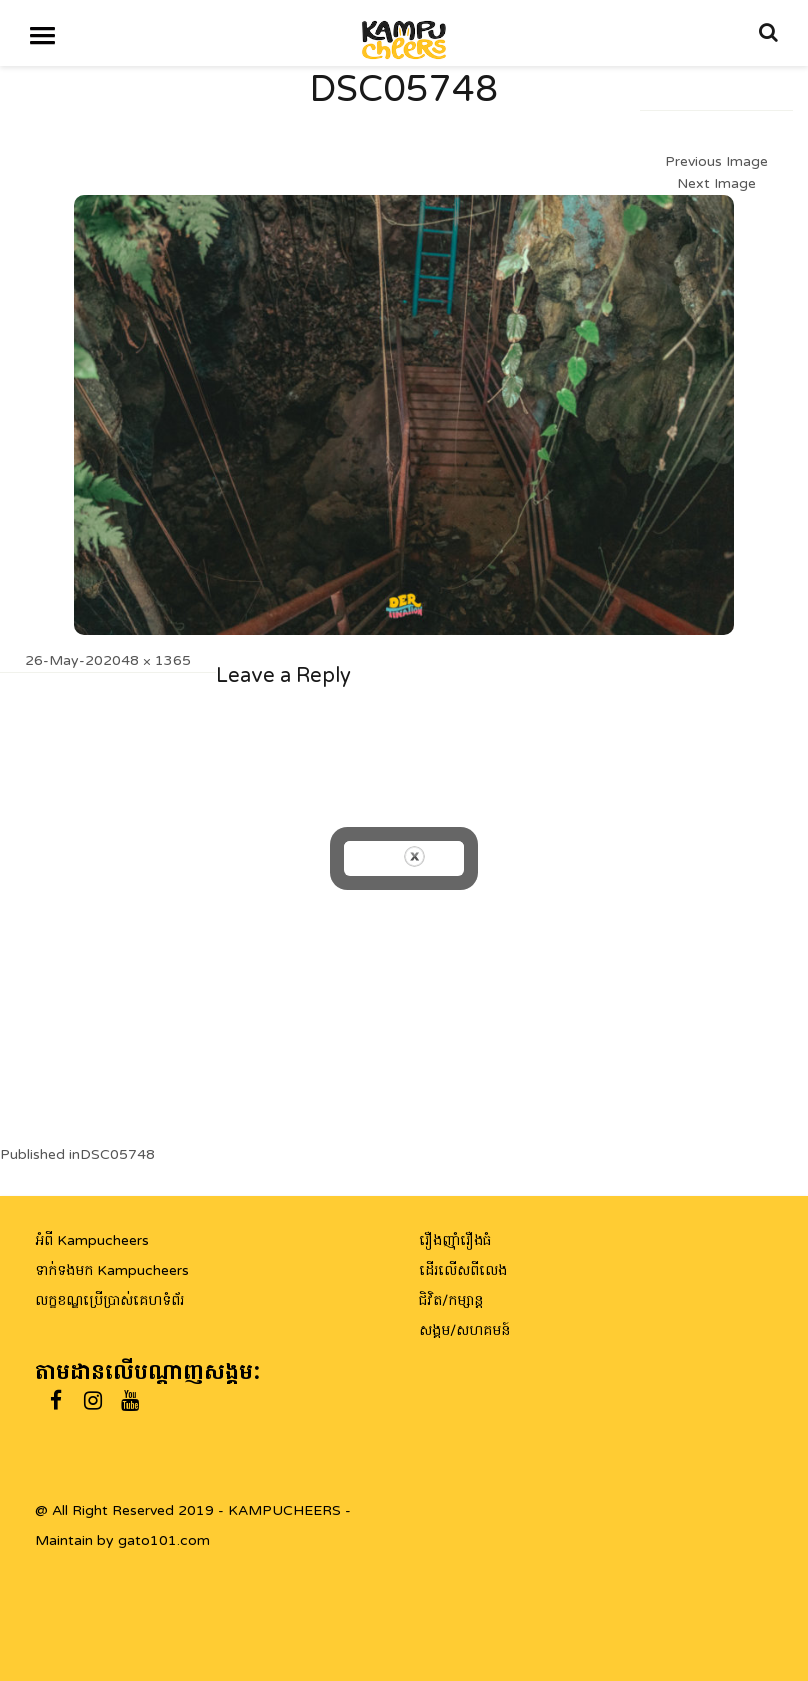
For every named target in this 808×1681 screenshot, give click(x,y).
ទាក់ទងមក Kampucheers (112, 1270)
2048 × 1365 (147, 660)
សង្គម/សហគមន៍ (464, 1330)
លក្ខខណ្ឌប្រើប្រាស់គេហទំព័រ (109, 1300)
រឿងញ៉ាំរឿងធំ (455, 1240)
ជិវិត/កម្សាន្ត (451, 1300)
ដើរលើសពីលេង (463, 1270)
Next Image (716, 183)
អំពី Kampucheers (92, 1240)
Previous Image (716, 161)
